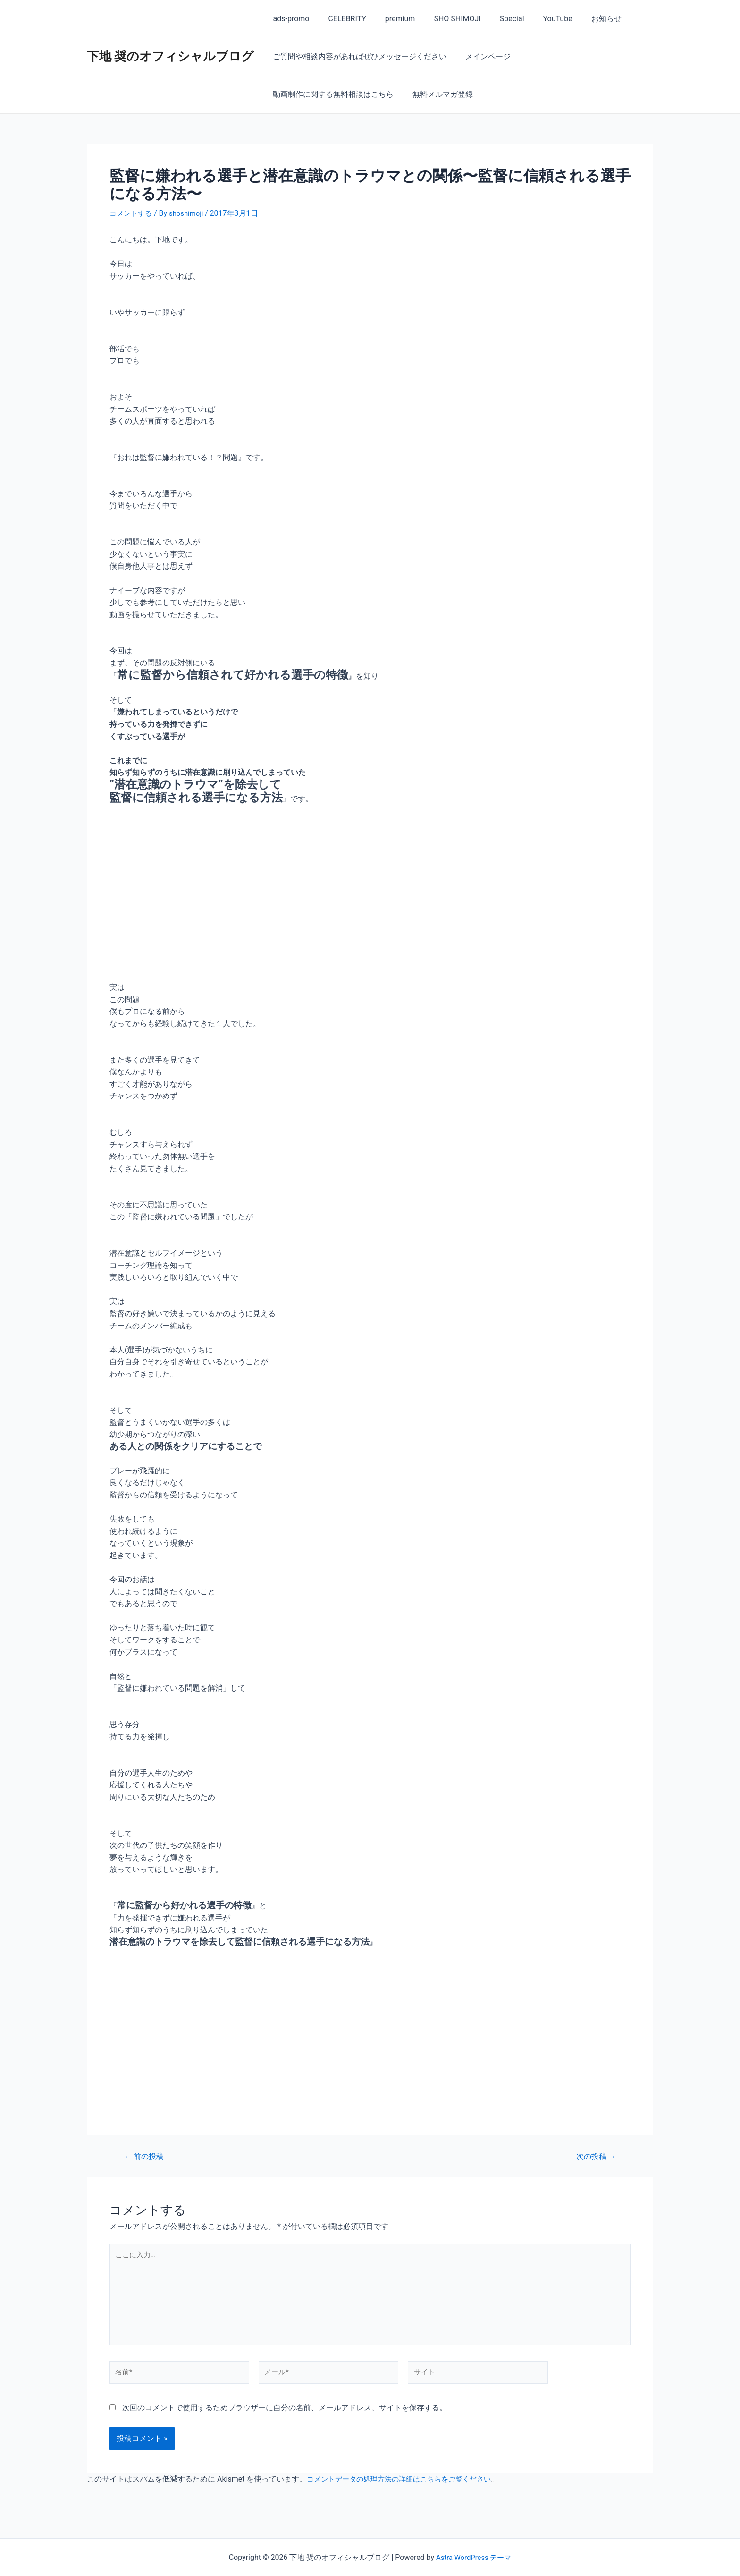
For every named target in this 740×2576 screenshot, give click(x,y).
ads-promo (289, 18)
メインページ (482, 56)
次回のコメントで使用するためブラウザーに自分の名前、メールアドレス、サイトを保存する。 (284, 2417)
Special (495, 18)
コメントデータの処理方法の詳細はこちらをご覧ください (405, 2488)
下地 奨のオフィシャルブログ (170, 56)
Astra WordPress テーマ (473, 2557)
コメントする (132, 213)
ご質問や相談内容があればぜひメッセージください (358, 56)
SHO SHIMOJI (443, 18)
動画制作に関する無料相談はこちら (580, 56)
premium (391, 18)
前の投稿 (146, 2156)
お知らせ (582, 18)
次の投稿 (594, 2156)
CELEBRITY (341, 18)
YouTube (537, 18)
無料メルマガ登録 (301, 94)
